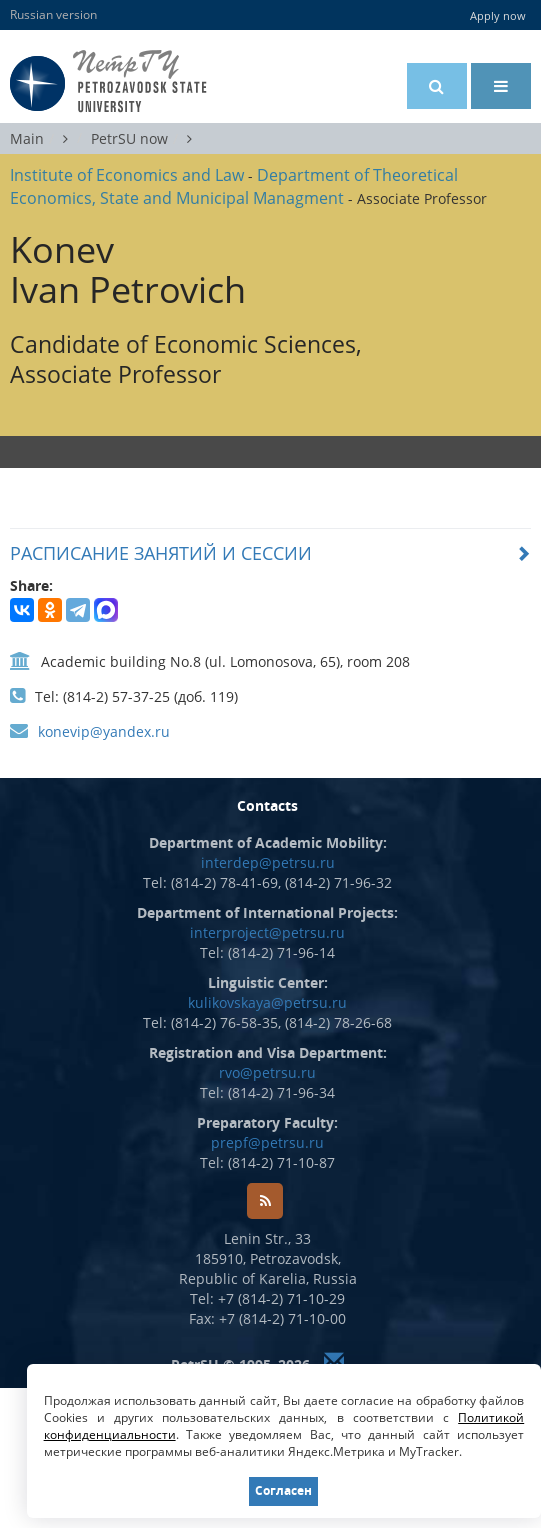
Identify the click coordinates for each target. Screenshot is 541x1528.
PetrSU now (129, 138)
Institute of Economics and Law (127, 175)
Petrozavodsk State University (139, 81)
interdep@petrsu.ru (268, 862)
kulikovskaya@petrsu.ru (267, 1002)
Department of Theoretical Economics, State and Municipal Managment (234, 186)
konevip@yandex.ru (104, 731)
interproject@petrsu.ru (267, 932)
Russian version (53, 14)
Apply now (498, 15)
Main (27, 138)
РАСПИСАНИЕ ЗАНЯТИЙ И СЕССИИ (161, 553)
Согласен (283, 1490)
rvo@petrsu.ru (267, 1072)
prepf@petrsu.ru (267, 1142)
